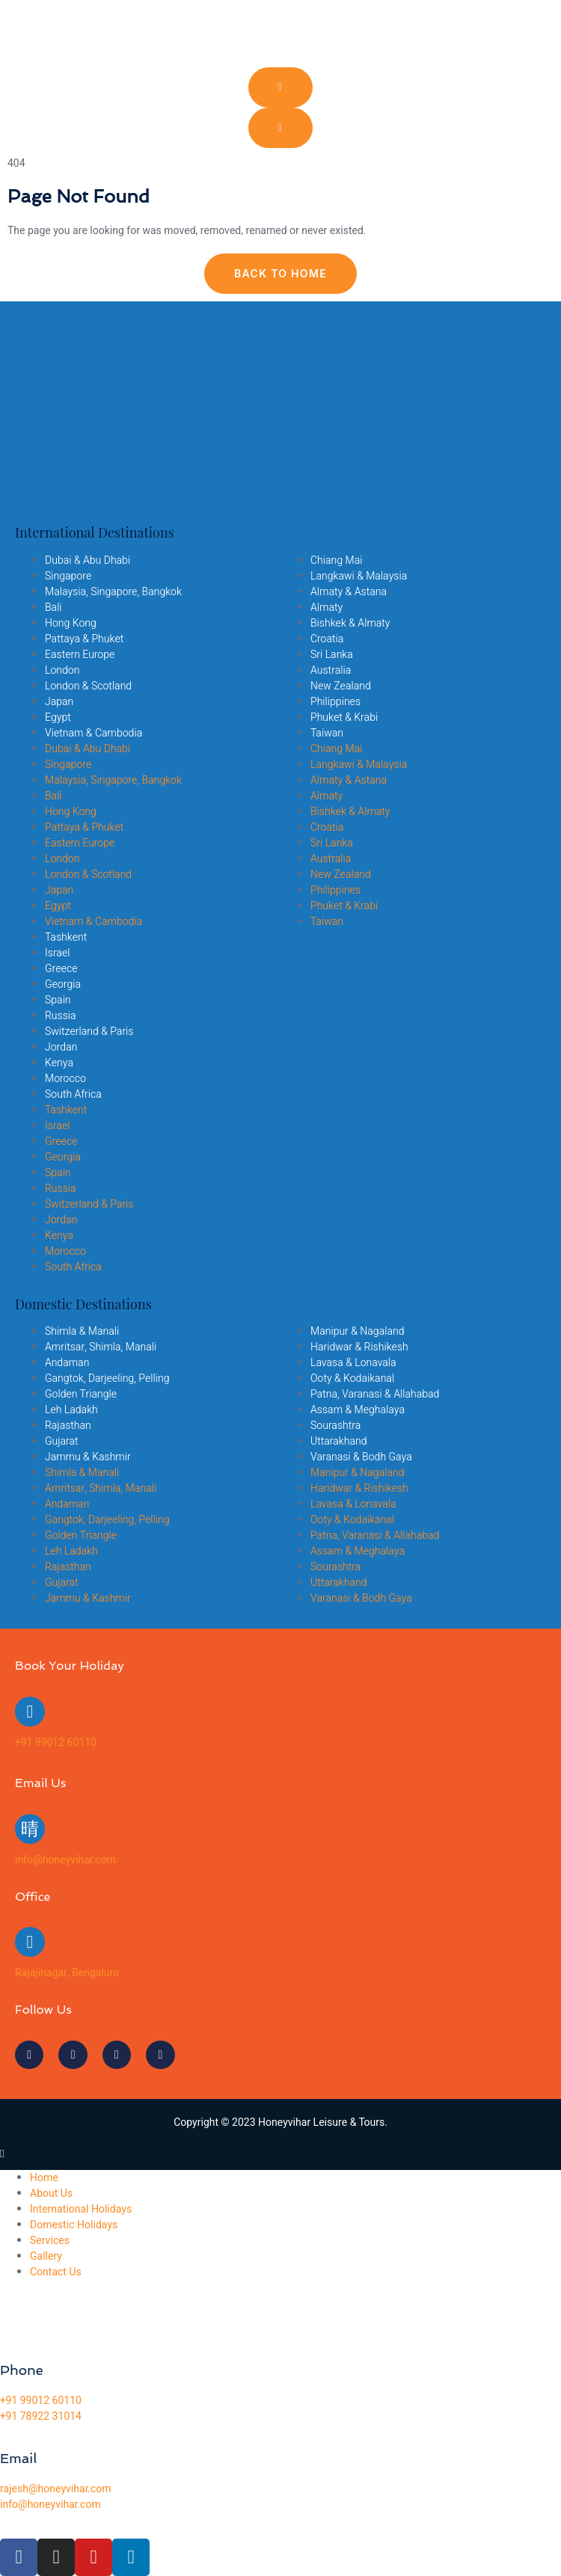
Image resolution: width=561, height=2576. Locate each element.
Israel (57, 953)
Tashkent (66, 937)
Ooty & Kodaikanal (352, 1378)
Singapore (68, 576)
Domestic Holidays (73, 2225)
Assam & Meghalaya (357, 1410)
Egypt (58, 717)
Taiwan (326, 733)
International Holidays (81, 2209)
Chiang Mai (336, 560)
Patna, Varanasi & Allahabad (374, 1394)
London (62, 670)
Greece (61, 969)
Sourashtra (335, 1425)
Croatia (326, 639)
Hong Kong (70, 623)
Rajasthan (68, 1425)
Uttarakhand (338, 1441)
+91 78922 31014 (41, 2416)
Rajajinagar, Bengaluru (67, 1973)
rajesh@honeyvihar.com (55, 2489)
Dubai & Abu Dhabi (87, 560)
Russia (60, 1016)
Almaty (326, 607)
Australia (330, 670)
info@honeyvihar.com (65, 1860)
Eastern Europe (79, 655)
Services (50, 2240)
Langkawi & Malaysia (358, 576)
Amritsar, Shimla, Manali (100, 1347)
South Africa (73, 1094)
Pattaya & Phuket (84, 639)
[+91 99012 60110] (30, 1712)
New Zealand (340, 686)
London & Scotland (88, 686)
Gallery (46, 2256)
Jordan (61, 1047)
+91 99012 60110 (55, 1742)
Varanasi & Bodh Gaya (361, 1457)
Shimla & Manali (82, 1331)
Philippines (335, 702)
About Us (51, 2193)
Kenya (59, 1063)
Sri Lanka (331, 655)
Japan (59, 702)
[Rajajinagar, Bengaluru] (30, 1942)
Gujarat (62, 1441)
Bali (53, 607)
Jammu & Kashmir (88, 1457)
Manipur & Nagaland (357, 1331)
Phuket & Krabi (344, 717)
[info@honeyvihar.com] (30, 1829)
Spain (58, 1000)
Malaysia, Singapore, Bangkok (113, 592)
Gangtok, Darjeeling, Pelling (107, 1378)
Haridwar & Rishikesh (359, 1347)
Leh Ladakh (71, 1410)
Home (44, 2178)
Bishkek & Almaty (350, 623)
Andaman (67, 1363)
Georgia (63, 984)
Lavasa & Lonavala (353, 1363)
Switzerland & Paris (89, 1031)
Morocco (65, 1078)
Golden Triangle (81, 1394)
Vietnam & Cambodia (93, 733)
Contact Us (56, 2272)
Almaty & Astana (348, 592)
